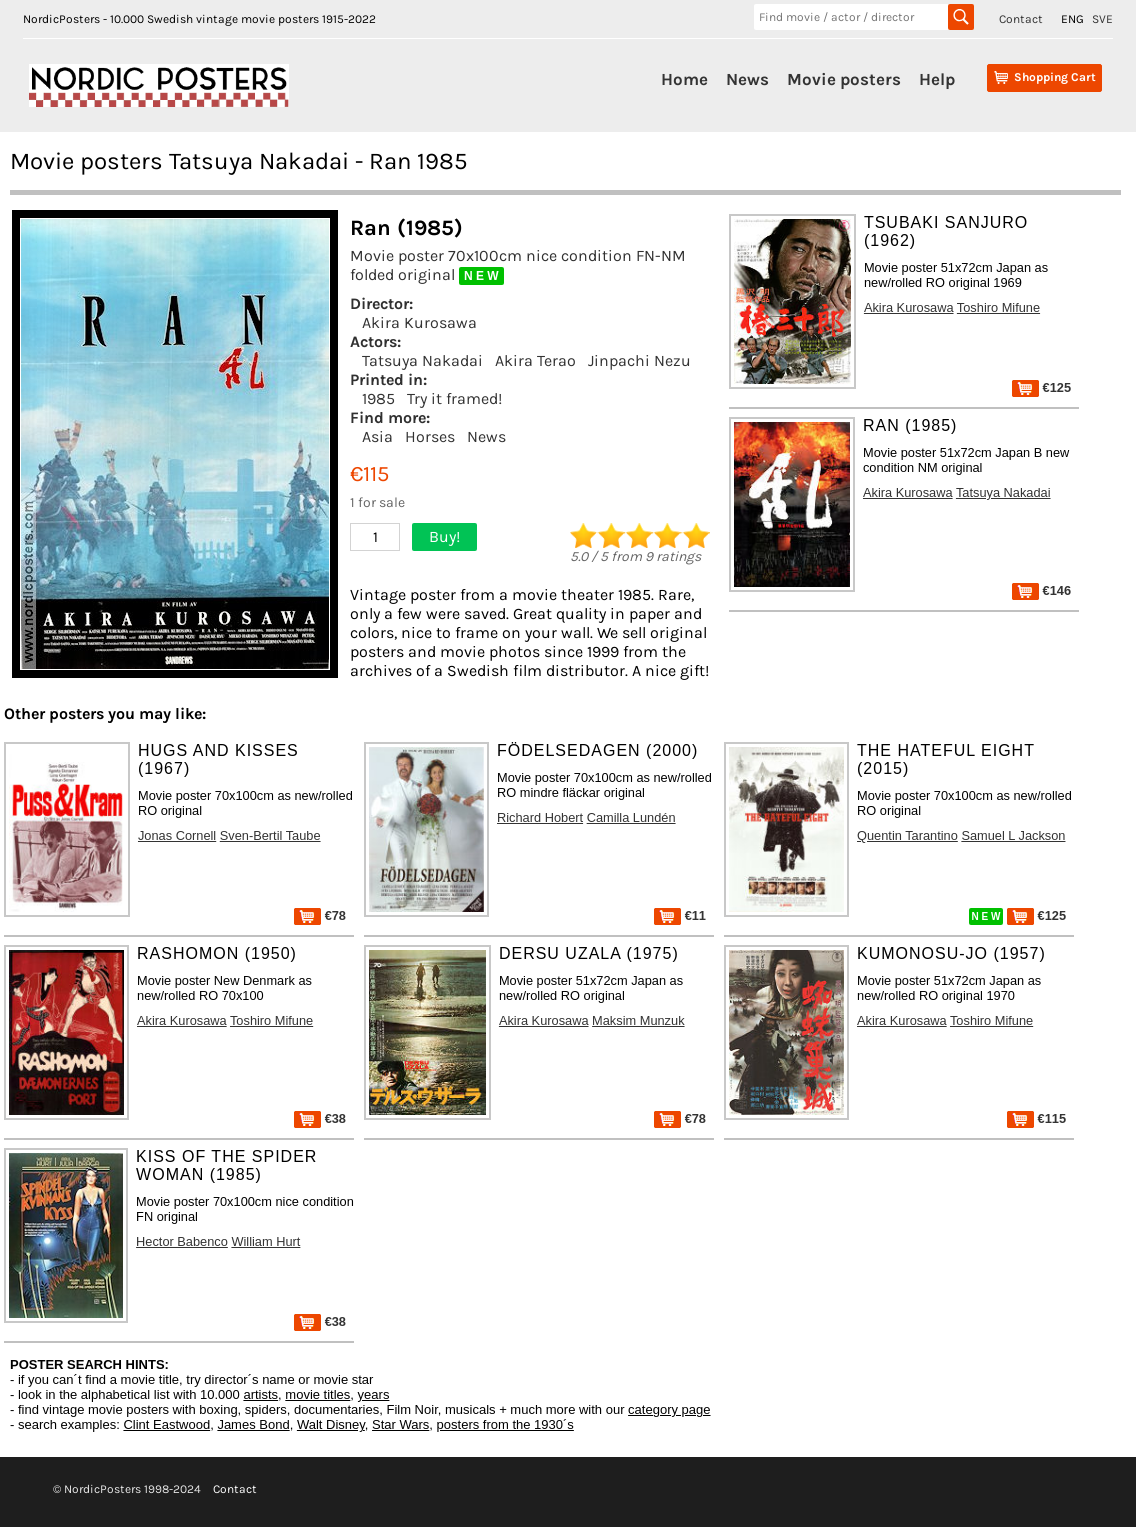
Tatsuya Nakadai (422, 360)
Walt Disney (331, 1424)
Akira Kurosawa (419, 322)
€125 (1041, 387)
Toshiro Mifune (998, 307)
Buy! (444, 536)
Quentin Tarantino (907, 835)
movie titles (317, 1394)
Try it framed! (454, 398)
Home (684, 79)
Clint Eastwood (166, 1424)
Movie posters (844, 79)
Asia (377, 436)
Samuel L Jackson (1013, 835)
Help (937, 79)
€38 (320, 1118)
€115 (1036, 1118)
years (374, 1394)
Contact (1021, 19)
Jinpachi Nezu (639, 360)
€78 (320, 915)
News (747, 79)
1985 (378, 398)
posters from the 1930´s (505, 1424)
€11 (680, 915)
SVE (1102, 19)
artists (260, 1394)
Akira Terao (535, 360)
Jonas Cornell (177, 835)
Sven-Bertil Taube (270, 835)
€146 (1041, 590)
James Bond (253, 1424)
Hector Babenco (182, 1241)
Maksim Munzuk (638, 1020)
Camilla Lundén (631, 817)
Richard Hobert (540, 817)
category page (669, 1409)
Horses (430, 436)
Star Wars (400, 1424)
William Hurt (265, 1241)
